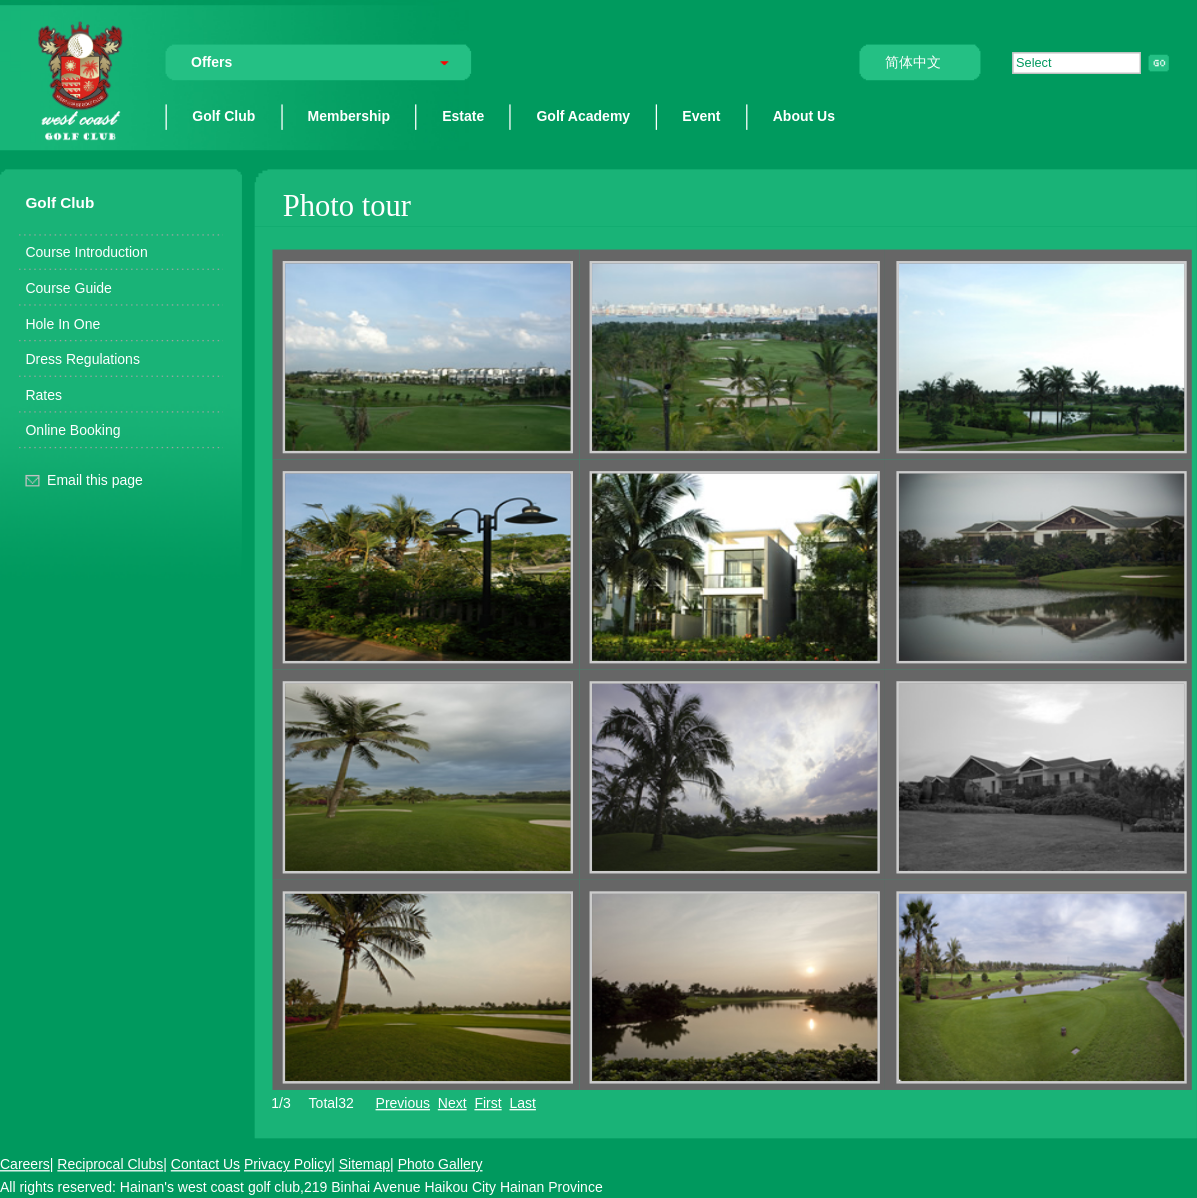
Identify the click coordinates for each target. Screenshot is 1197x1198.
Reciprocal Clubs (110, 1163)
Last (522, 1102)
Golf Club (223, 115)
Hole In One (62, 322)
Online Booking (72, 429)
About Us (804, 115)
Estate (463, 115)
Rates (43, 394)
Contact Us (205, 1163)
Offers (211, 62)
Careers (25, 1163)
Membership (349, 115)
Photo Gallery (440, 1163)
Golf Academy (583, 115)
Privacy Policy (287, 1163)
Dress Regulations (82, 358)
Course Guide (68, 287)
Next (452, 1102)
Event (701, 115)
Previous (403, 1102)
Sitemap (364, 1163)
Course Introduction (86, 251)
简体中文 (913, 62)
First (487, 1102)
